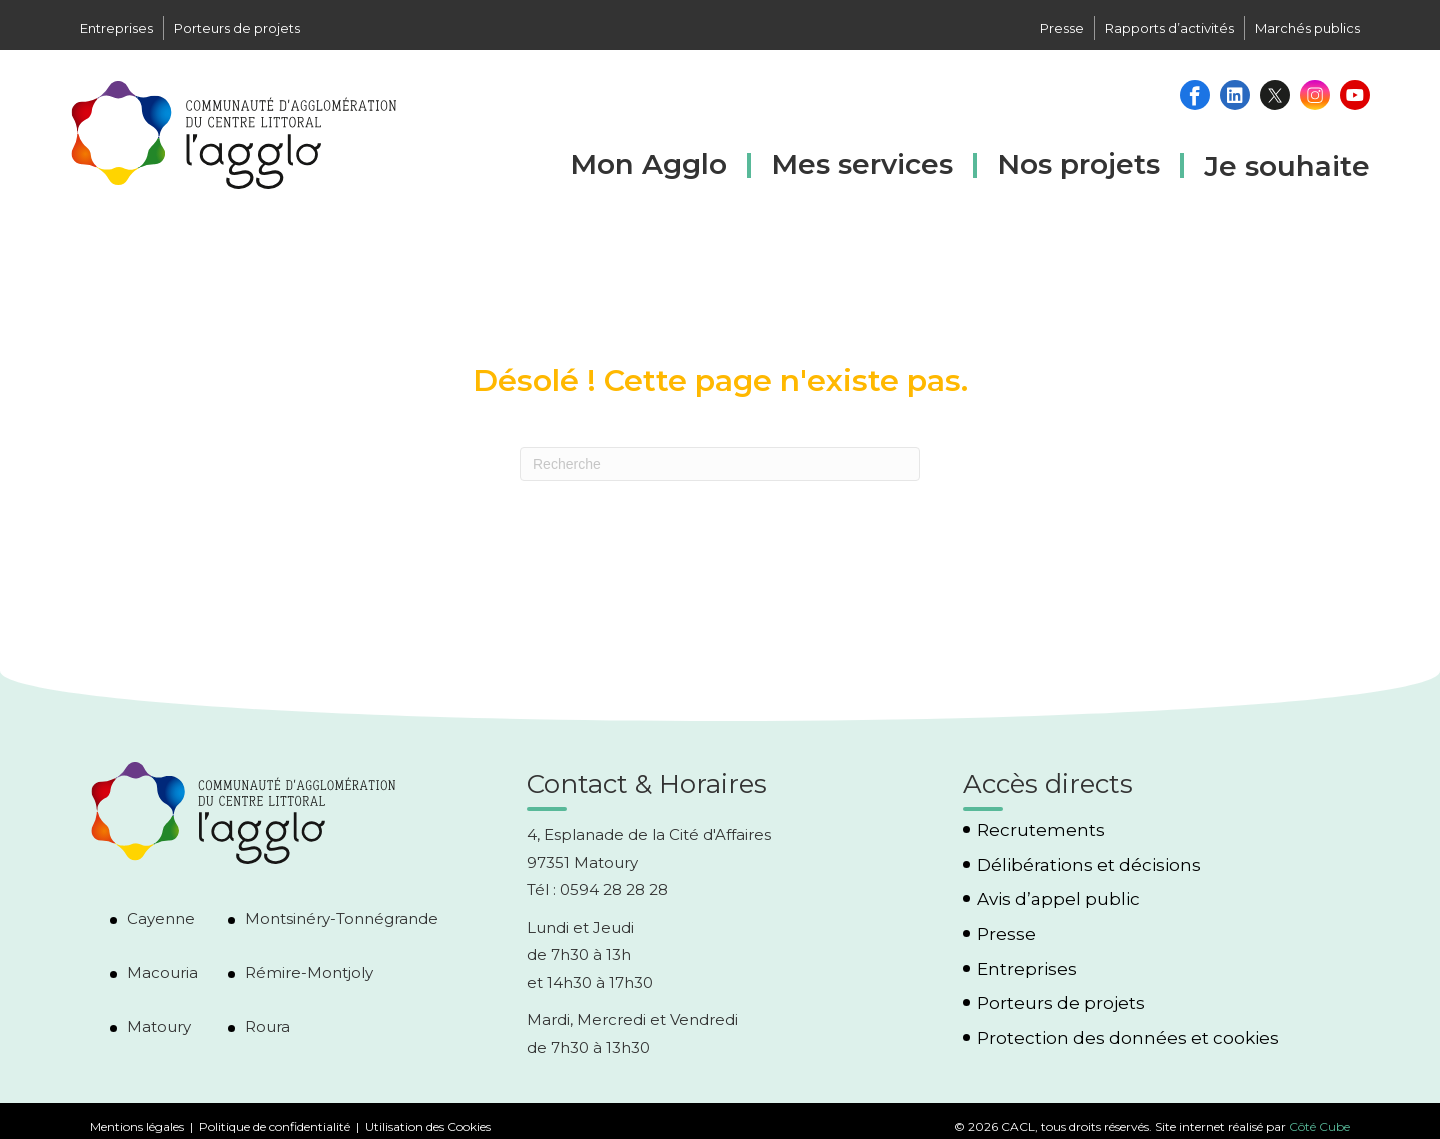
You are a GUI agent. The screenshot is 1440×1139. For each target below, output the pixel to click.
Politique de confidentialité (274, 1126)
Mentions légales (137, 1126)
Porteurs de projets (237, 28)
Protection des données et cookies (1128, 1038)
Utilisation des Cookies (428, 1126)
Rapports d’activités (1169, 28)
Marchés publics (1307, 28)
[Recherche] (720, 464)
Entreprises (116, 28)
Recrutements (1041, 830)
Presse (1062, 28)
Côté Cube (1319, 1126)
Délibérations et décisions (1089, 865)
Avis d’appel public (1058, 899)
